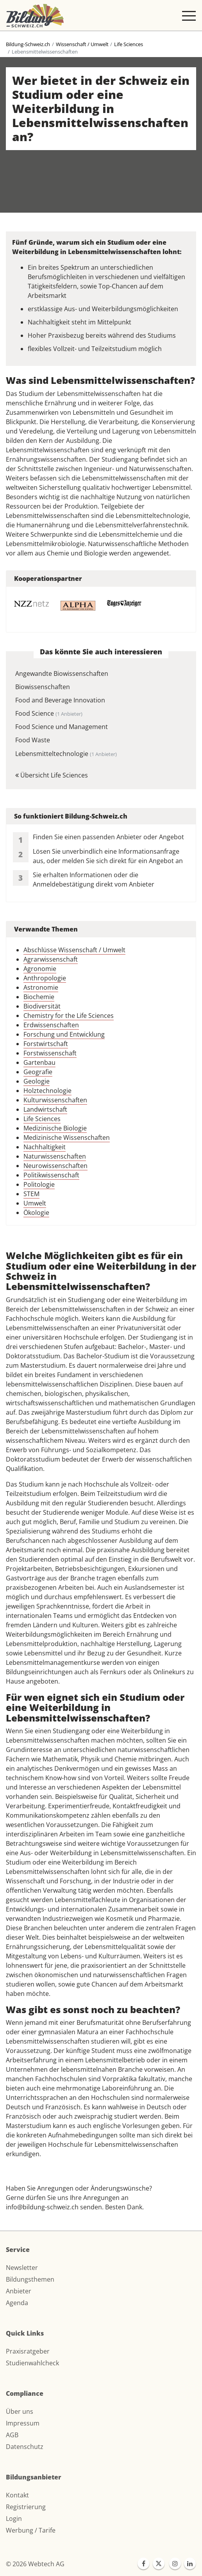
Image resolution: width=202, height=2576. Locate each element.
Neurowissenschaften (55, 1165)
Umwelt (34, 1203)
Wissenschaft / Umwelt (82, 44)
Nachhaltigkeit (44, 1147)
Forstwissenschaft (50, 1053)
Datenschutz (24, 2446)
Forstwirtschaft (45, 1043)
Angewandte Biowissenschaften (61, 673)
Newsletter (22, 2267)
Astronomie (40, 987)
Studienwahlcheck (32, 2363)
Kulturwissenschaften (55, 1100)
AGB (12, 2435)
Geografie (37, 1072)
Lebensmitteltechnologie (66, 753)
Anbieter (18, 2291)
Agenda (17, 2302)
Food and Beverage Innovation (60, 700)
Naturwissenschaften (54, 1156)
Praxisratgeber (28, 2351)
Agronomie (39, 968)
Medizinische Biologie (55, 1128)
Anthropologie (44, 978)
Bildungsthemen (30, 2279)
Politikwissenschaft (51, 1175)
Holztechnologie (47, 1090)
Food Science (48, 713)
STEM (31, 1193)
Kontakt (17, 2495)
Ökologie (36, 1212)
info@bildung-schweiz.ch (42, 2207)
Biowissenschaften (42, 687)
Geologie (36, 1081)
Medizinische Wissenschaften (66, 1137)
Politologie (39, 1184)
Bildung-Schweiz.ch (28, 44)
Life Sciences (128, 44)
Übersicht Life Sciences (51, 775)
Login (14, 2518)
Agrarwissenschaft (50, 959)
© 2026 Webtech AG (35, 2564)
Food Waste (32, 740)
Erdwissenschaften (51, 1025)
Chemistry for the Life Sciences (68, 1015)
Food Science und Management (61, 726)
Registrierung (26, 2507)
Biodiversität (42, 1006)
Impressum (22, 2423)
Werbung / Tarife (30, 2530)
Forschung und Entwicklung (64, 1034)
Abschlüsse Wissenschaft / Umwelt (74, 950)
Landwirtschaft (45, 1109)
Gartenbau (39, 1062)
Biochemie (38, 996)
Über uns (19, 2411)
